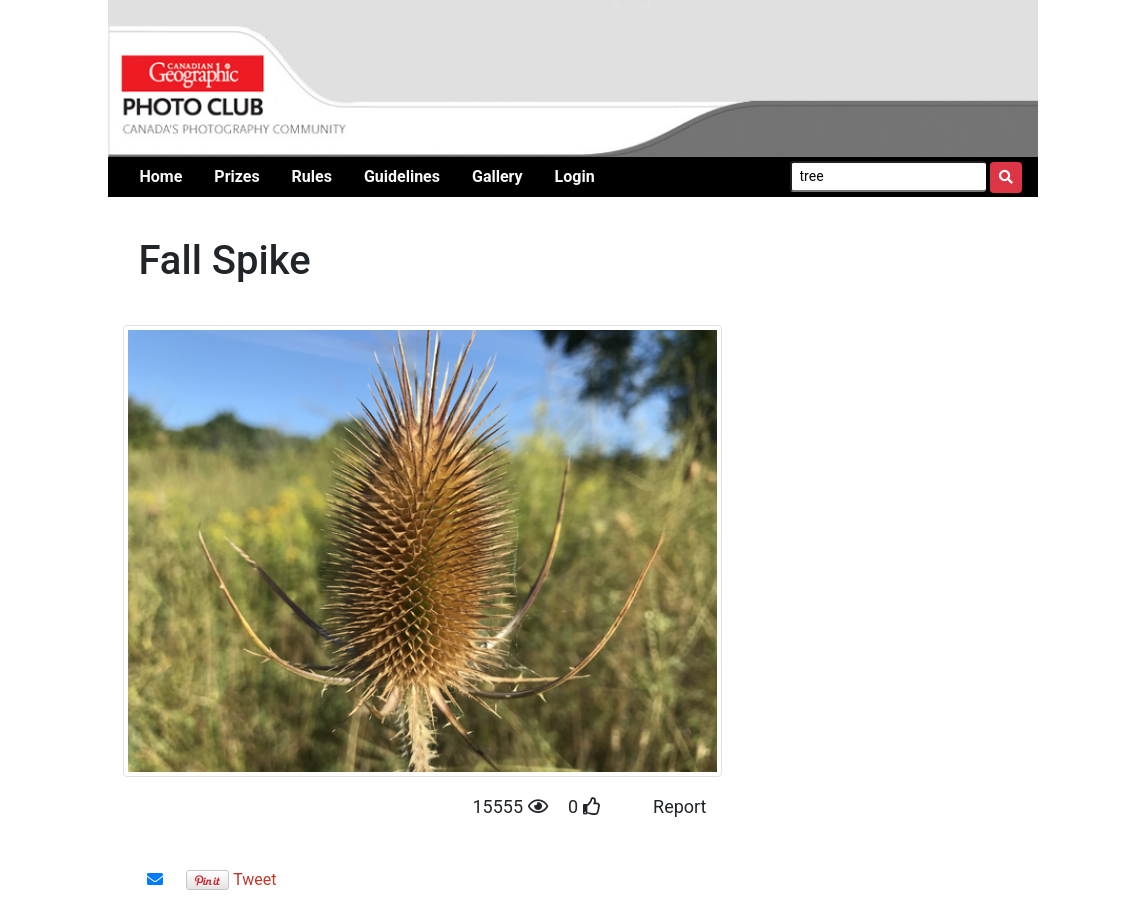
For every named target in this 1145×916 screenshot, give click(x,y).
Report (679, 806)
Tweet (254, 879)
